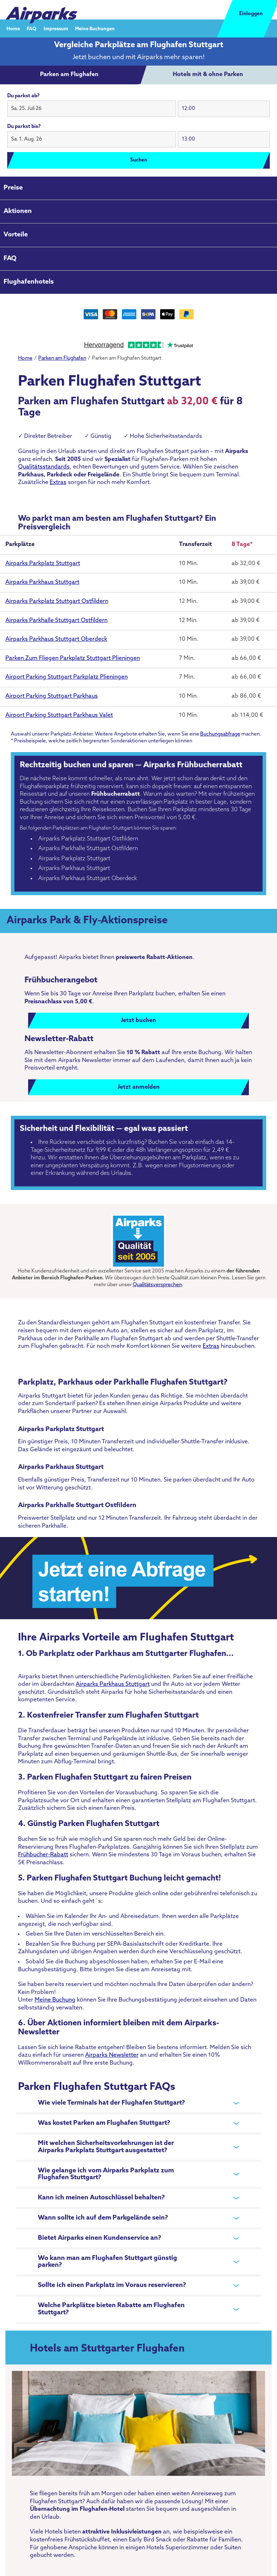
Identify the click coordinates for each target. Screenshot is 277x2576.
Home (13, 28)
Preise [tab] (13, 188)
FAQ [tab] (10, 258)
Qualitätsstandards (44, 467)
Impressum (56, 28)
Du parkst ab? (23, 96)
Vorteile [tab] (16, 234)
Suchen (138, 160)
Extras (58, 482)
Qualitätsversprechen (157, 1285)
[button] (91, 109)
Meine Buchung (55, 2000)
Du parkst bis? (24, 126)
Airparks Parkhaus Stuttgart (113, 1684)
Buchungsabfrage (220, 734)
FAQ (31, 28)
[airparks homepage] (41, 10)
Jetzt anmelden (139, 1087)
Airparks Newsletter (111, 2055)
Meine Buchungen (95, 28)
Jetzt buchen (138, 1020)
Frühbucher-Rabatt (43, 1855)
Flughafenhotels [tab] (29, 282)
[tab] (69, 75)
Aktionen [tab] (18, 211)
